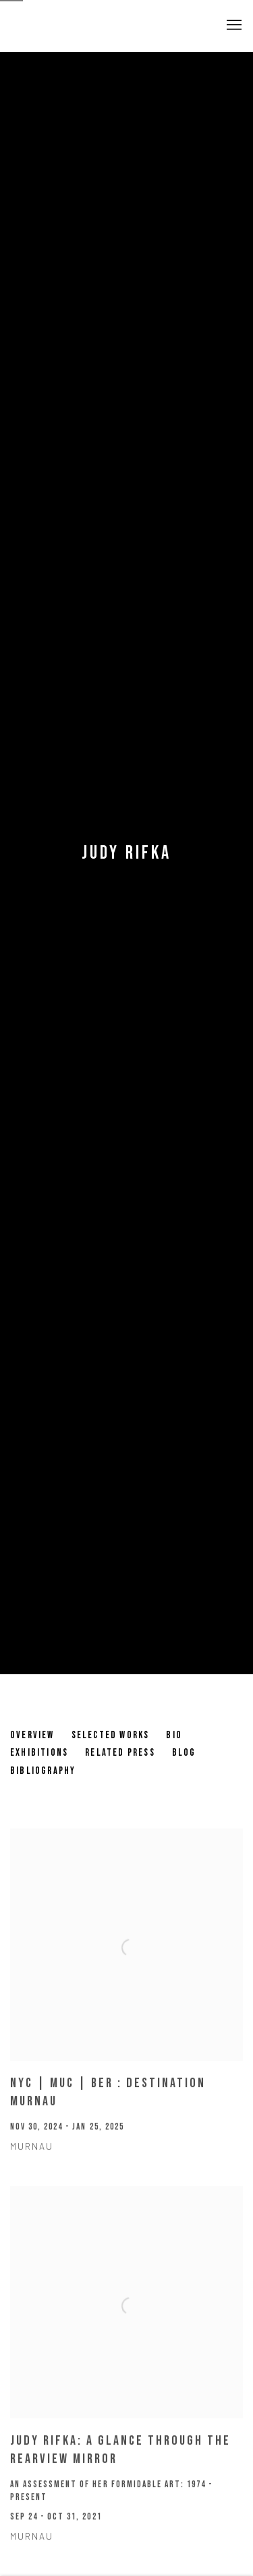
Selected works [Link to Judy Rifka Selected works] (111, 1735)
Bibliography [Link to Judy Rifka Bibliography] (43, 1771)
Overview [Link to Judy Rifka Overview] (32, 1735)
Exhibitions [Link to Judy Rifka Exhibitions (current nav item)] (39, 1752)
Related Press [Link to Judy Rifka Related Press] (120, 1752)
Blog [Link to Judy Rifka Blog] (184, 1752)
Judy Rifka (127, 853)
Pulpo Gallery (84, 25)
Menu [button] (233, 25)
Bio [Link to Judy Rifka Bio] (174, 1735)
